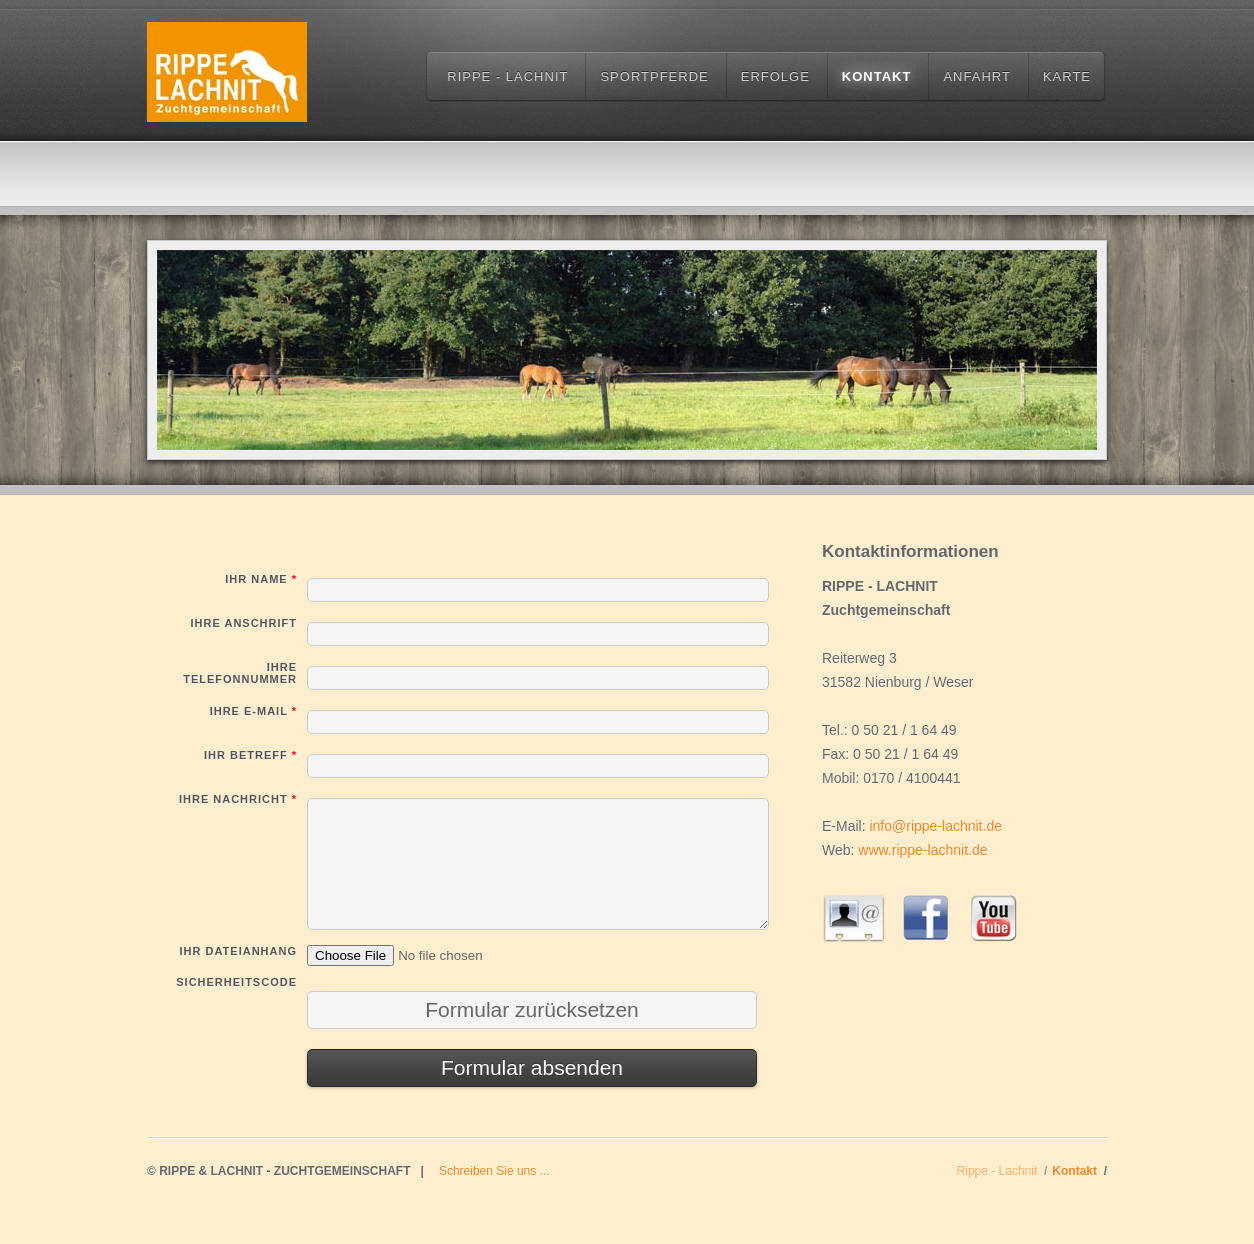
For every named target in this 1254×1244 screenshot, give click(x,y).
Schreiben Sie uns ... (494, 1171)
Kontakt (877, 76)
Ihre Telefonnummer (240, 673)
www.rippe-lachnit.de (922, 850)
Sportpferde (654, 76)
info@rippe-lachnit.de (935, 826)
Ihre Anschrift (244, 623)
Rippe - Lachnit (507, 76)
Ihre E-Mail (253, 711)
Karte (1067, 76)
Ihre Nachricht (238, 799)
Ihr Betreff (250, 755)
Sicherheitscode (236, 982)
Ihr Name (261, 579)
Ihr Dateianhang (238, 951)
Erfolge (775, 76)
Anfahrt (976, 76)
